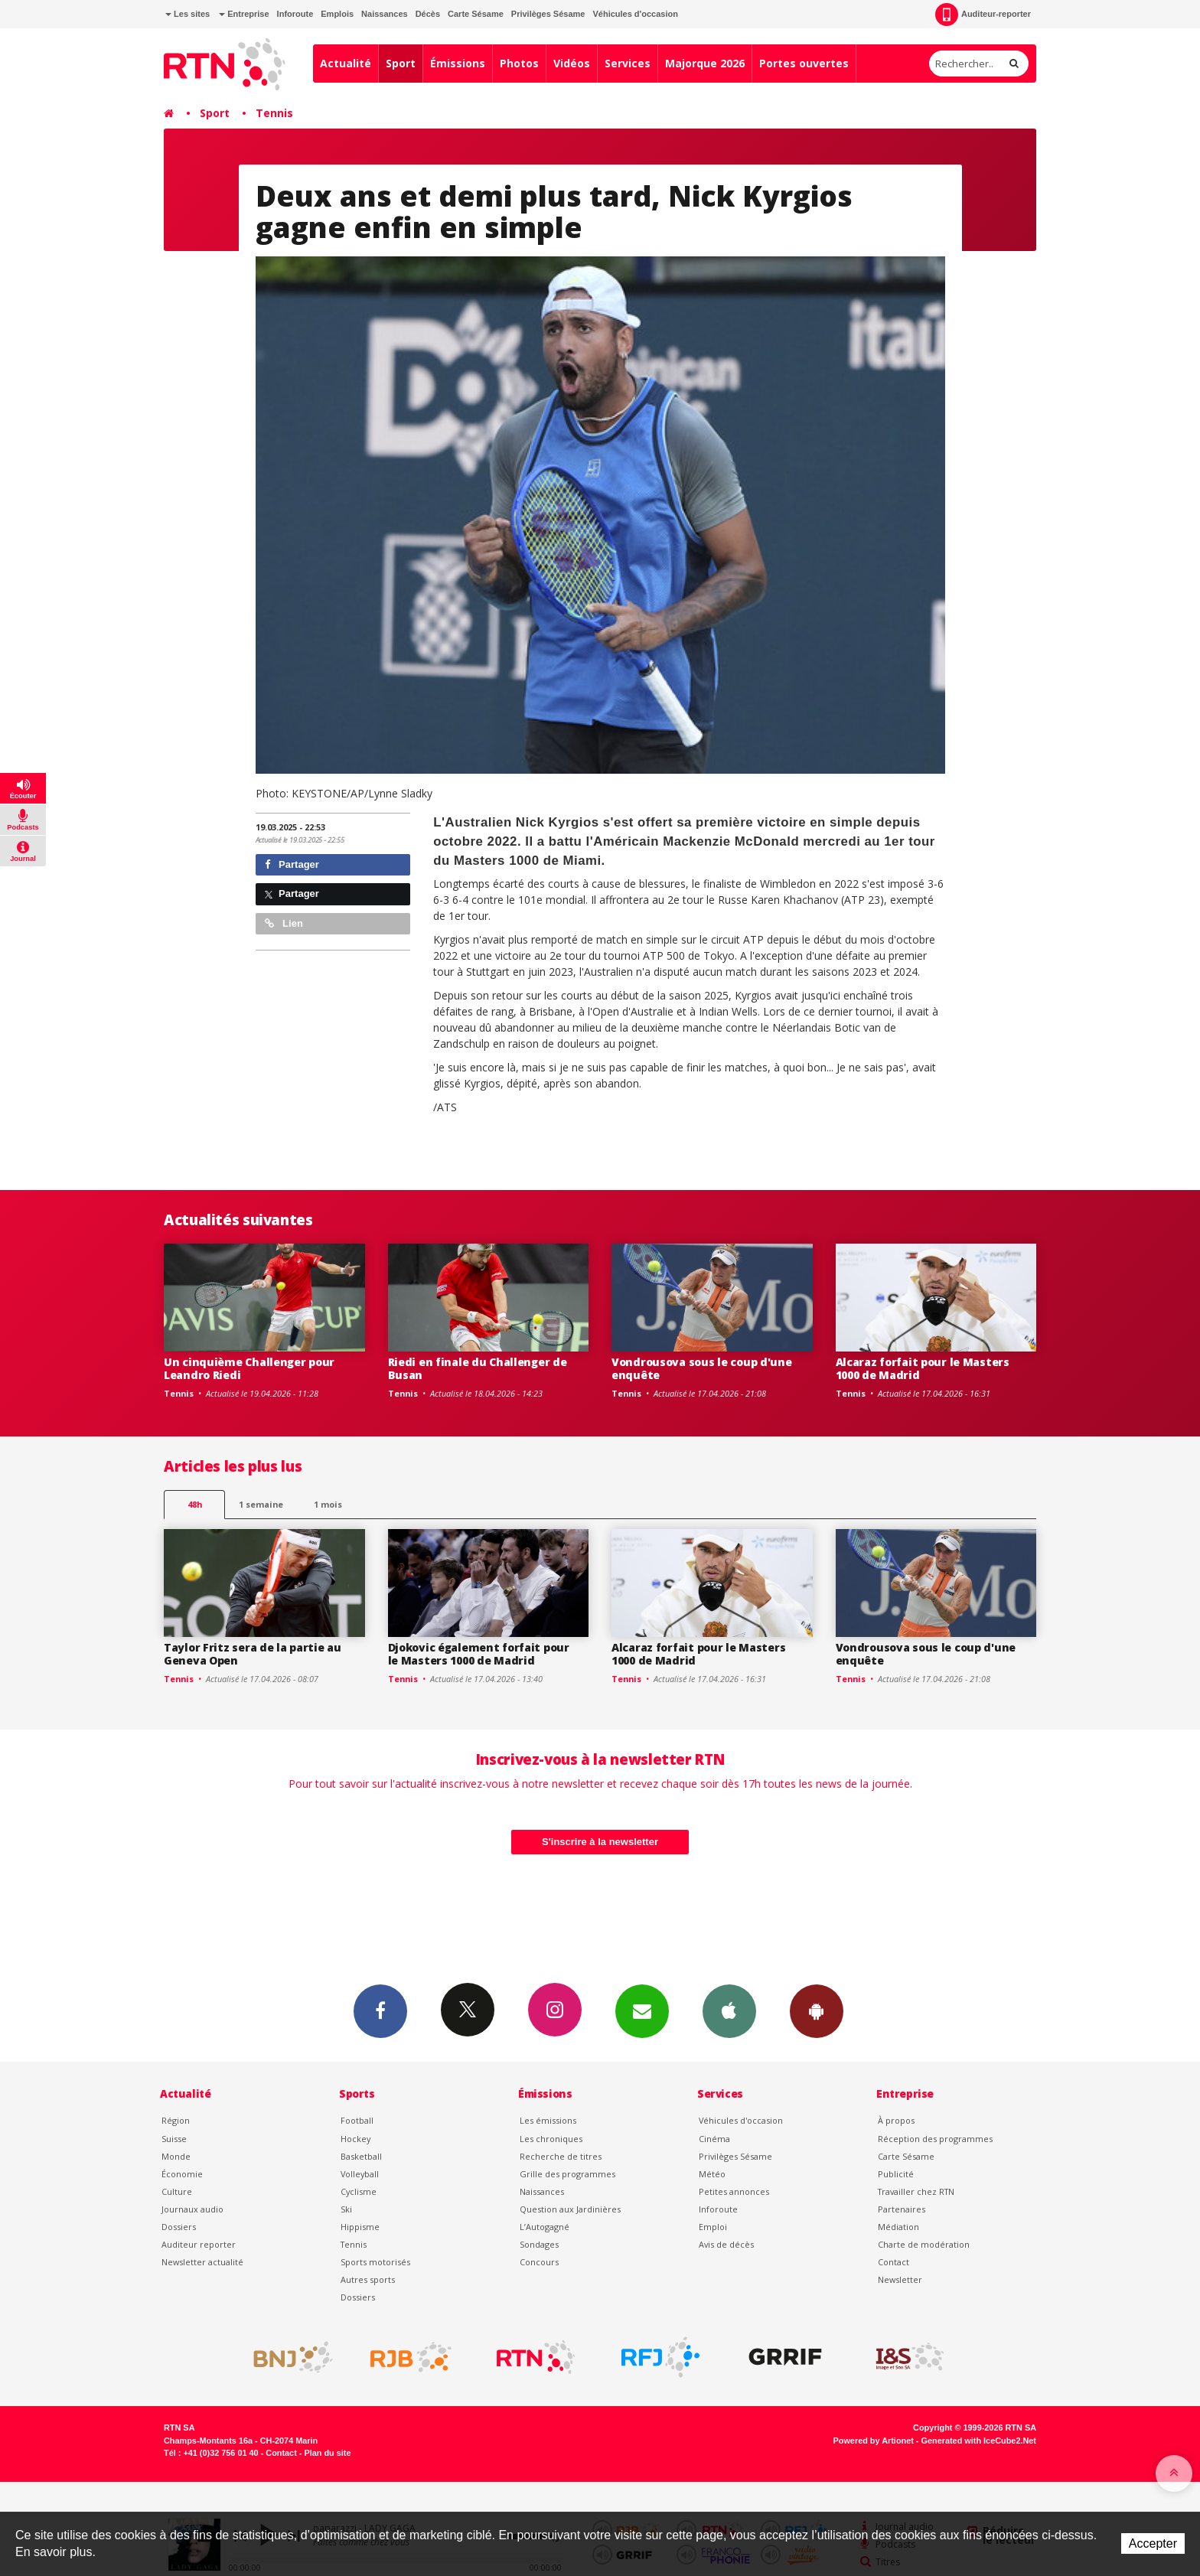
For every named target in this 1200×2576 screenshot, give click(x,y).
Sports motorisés (375, 2262)
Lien (284, 923)
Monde (176, 2156)
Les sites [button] (187, 13)
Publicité (896, 2174)
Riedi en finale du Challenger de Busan (477, 1368)
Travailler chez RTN (916, 2191)
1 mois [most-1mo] (328, 1504)
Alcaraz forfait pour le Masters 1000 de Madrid (922, 1368)
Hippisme (360, 2227)
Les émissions (548, 2120)
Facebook (380, 2010)
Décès (428, 13)
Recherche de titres (561, 2156)
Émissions (457, 63)
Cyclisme (359, 2191)
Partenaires (901, 2209)
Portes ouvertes (804, 63)
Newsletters (642, 2010)
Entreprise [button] (244, 13)
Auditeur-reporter (983, 14)
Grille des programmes (567, 2174)
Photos (519, 63)
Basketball (361, 2156)
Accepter (1153, 2543)
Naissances (384, 13)
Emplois (337, 13)
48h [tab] (195, 1504)
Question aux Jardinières (570, 2209)
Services (628, 63)
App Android (816, 2010)
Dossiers (178, 2227)
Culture (176, 2191)
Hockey (355, 2139)
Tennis (274, 113)
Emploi (713, 2227)
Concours (539, 2262)
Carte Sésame (476, 13)
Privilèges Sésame (548, 13)
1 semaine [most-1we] (261, 1504)
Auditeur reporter (198, 2244)
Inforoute (295, 13)
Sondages (539, 2244)
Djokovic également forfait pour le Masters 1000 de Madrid (478, 1654)
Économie (182, 2174)
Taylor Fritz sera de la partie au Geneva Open (252, 1654)
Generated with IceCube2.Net (978, 2440)
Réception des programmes (935, 2139)
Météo (712, 2174)
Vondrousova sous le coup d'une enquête (701, 1368)
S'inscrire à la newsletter (600, 1841)
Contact (893, 2262)
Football (357, 2120)
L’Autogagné (544, 2227)
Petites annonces (734, 2191)
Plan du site (327, 2452)
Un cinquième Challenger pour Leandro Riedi (249, 1368)
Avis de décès (726, 2244)
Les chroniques (551, 2139)
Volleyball (360, 2174)
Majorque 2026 (705, 63)
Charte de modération (924, 2244)
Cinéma (714, 2139)
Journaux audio (192, 2209)
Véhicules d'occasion (634, 13)
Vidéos (571, 63)
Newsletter (900, 2279)
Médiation (898, 2227)
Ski (346, 2209)
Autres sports (368, 2279)
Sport (401, 63)
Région (175, 2120)
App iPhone (729, 2010)
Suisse (174, 2139)
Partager (292, 864)
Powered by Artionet (873, 2440)
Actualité (345, 63)
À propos (896, 2120)
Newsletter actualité (202, 2262)
